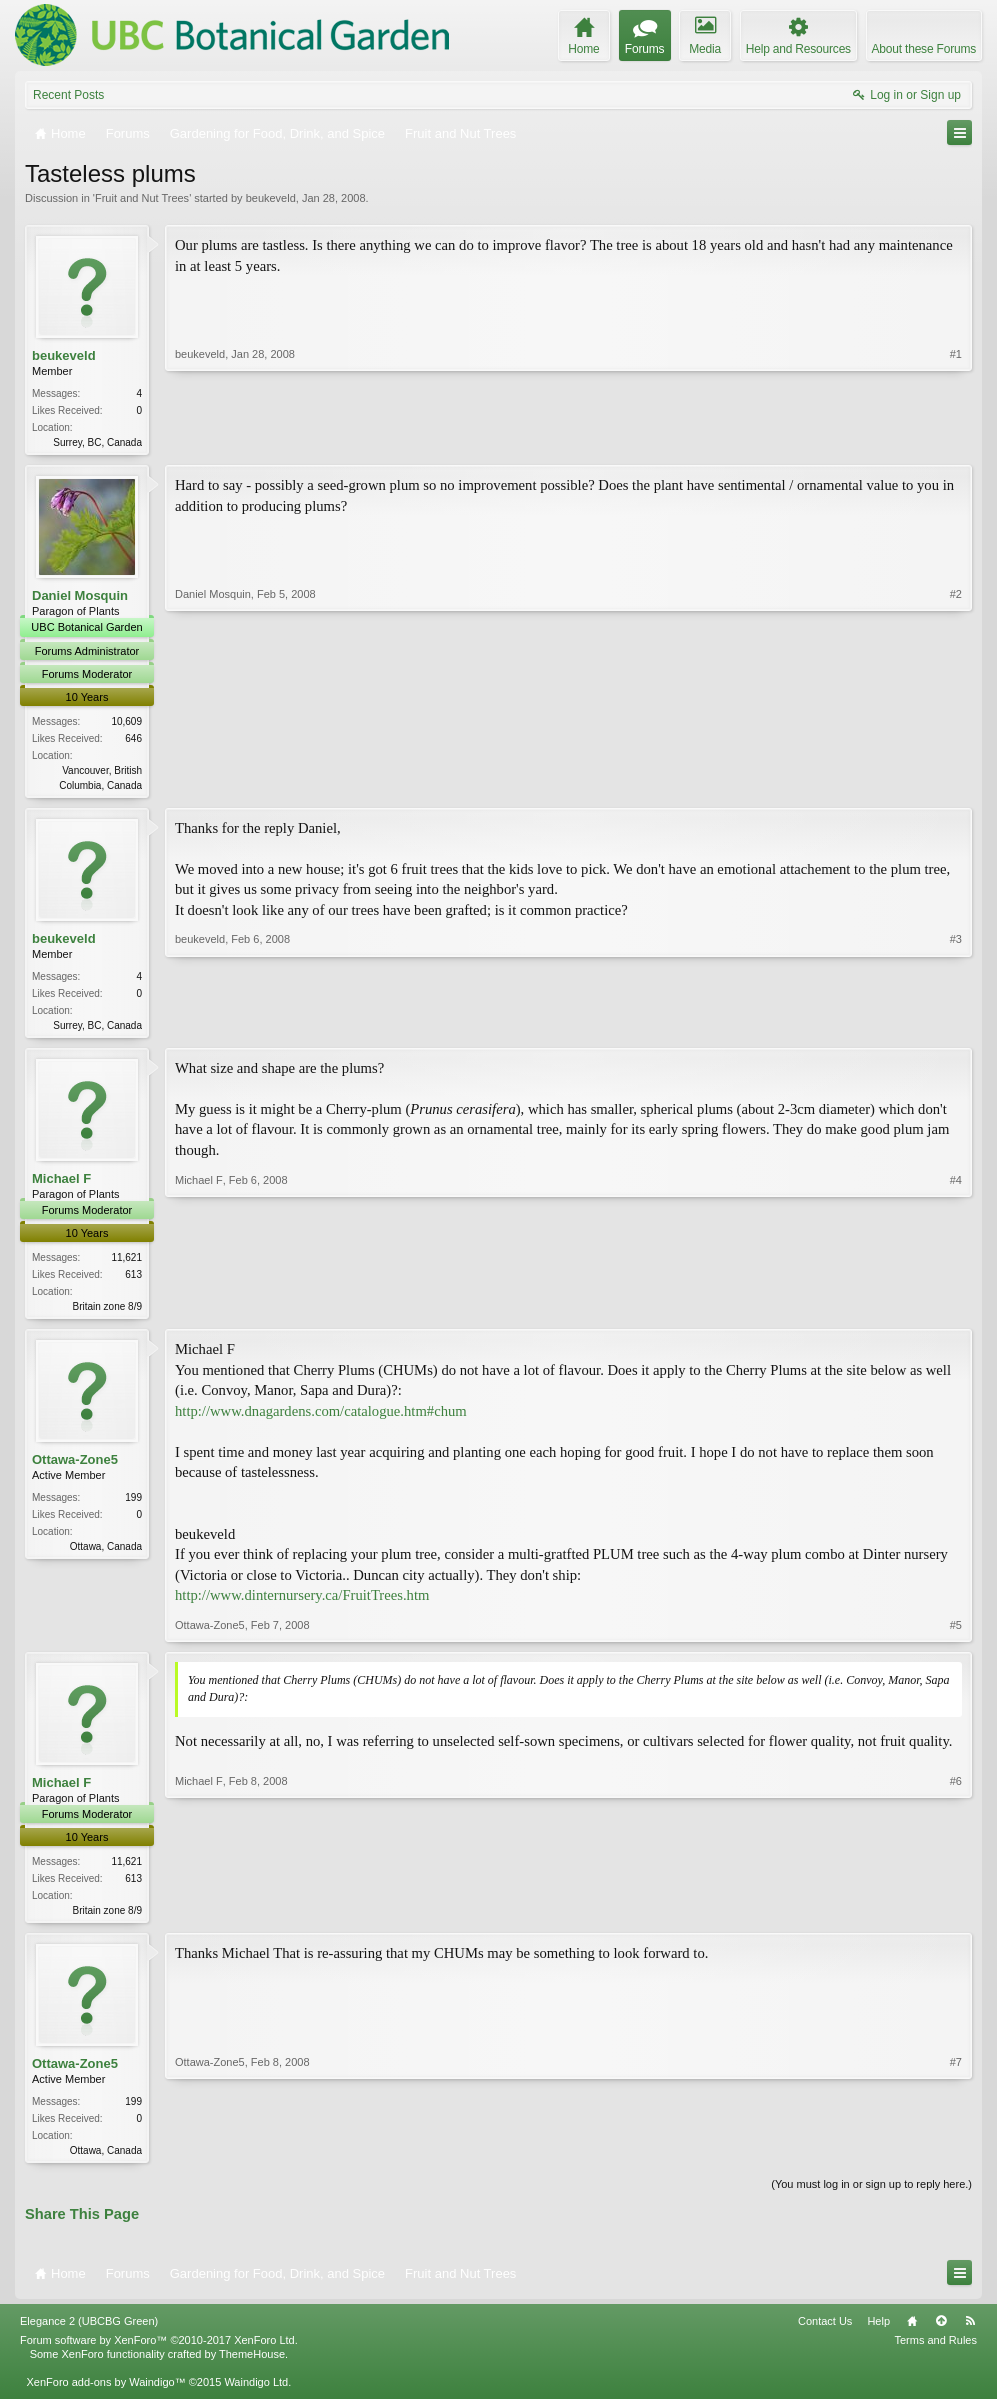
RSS (970, 2332)
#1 (956, 440)
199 (133, 1505)
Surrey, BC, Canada (97, 442)
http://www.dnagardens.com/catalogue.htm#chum (321, 1418)
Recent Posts (68, 95)
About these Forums (924, 49)
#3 (956, 1026)
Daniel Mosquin (80, 597)
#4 (956, 1310)
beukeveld (271, 198)
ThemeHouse (252, 2365)
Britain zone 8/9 (108, 1312)
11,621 (126, 1263)
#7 (956, 2158)
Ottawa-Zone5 (75, 1467)
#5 (956, 1633)
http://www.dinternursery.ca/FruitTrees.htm (302, 1603)
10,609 (126, 723)
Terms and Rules (935, 2351)
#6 (956, 1916)
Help (878, 2332)
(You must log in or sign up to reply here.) (871, 2196)
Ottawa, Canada (106, 1554)
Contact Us (825, 2332)
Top (941, 2332)
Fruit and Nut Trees (142, 198)
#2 (956, 784)
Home (912, 2332)
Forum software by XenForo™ (159, 2351)
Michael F (61, 1184)
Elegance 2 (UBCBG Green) (89, 2332)
